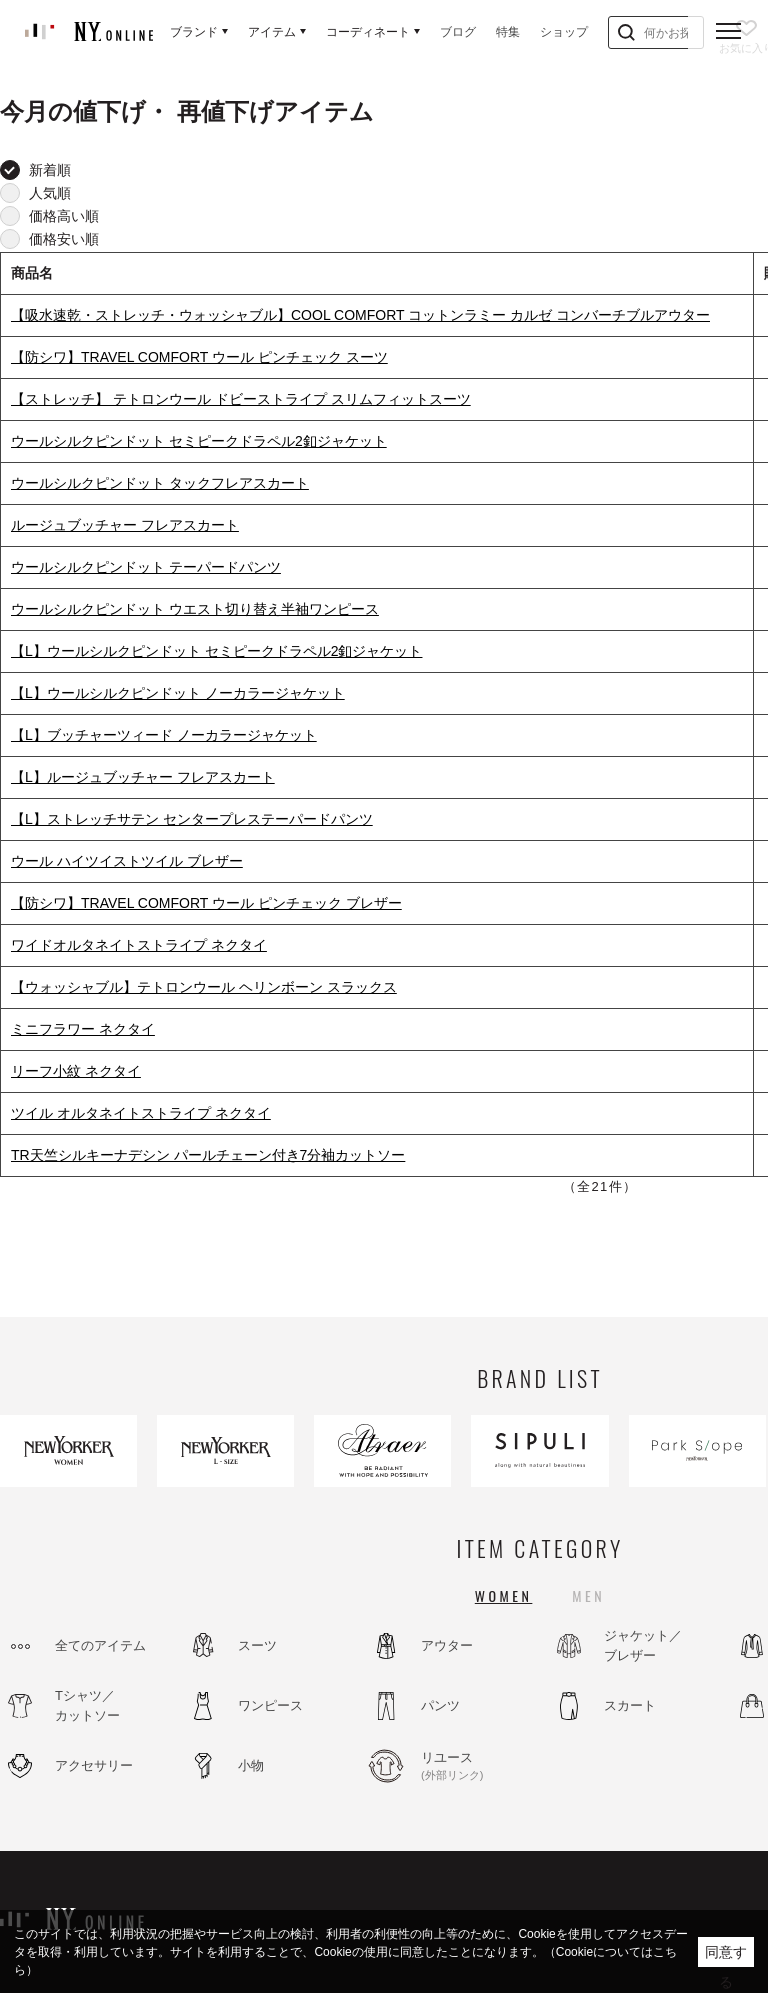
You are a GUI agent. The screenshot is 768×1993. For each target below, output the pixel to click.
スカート (630, 1705)
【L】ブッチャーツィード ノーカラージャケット (164, 735)
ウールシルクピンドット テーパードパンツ (146, 567)
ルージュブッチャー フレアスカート (125, 525)
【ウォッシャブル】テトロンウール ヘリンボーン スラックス (204, 987)
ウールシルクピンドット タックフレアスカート (160, 483)
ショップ (564, 32)
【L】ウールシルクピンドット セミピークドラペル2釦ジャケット (216, 651)
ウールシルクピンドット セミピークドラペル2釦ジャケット (199, 441)
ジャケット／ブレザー (643, 1645)
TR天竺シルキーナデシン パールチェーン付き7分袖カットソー (208, 1155)
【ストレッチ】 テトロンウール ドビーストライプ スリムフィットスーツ (241, 399)
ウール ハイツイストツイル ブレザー (127, 861)
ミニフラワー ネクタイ (83, 1029)
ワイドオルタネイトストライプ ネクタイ (139, 945)
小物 (251, 1765)
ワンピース (270, 1705)
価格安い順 (64, 239)
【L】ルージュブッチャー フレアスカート (143, 777)
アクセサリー (94, 1765)
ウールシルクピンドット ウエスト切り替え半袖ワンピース (195, 609)
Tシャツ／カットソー (87, 1705)
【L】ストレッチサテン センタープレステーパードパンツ (192, 819)
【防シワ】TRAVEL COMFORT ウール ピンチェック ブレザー (206, 903)
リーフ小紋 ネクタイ (76, 1071)
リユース (475, 1767)
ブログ (458, 32)
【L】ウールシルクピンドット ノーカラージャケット (178, 693)
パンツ (440, 1705)
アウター (447, 1645)
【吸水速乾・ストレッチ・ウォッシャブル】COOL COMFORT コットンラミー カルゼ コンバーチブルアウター (360, 315)
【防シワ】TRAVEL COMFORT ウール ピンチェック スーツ (199, 357)
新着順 (50, 170)
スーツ (257, 1645)
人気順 (50, 193)
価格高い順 (64, 216)
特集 (508, 32)
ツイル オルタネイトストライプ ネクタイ (141, 1113)
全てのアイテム (100, 1645)
